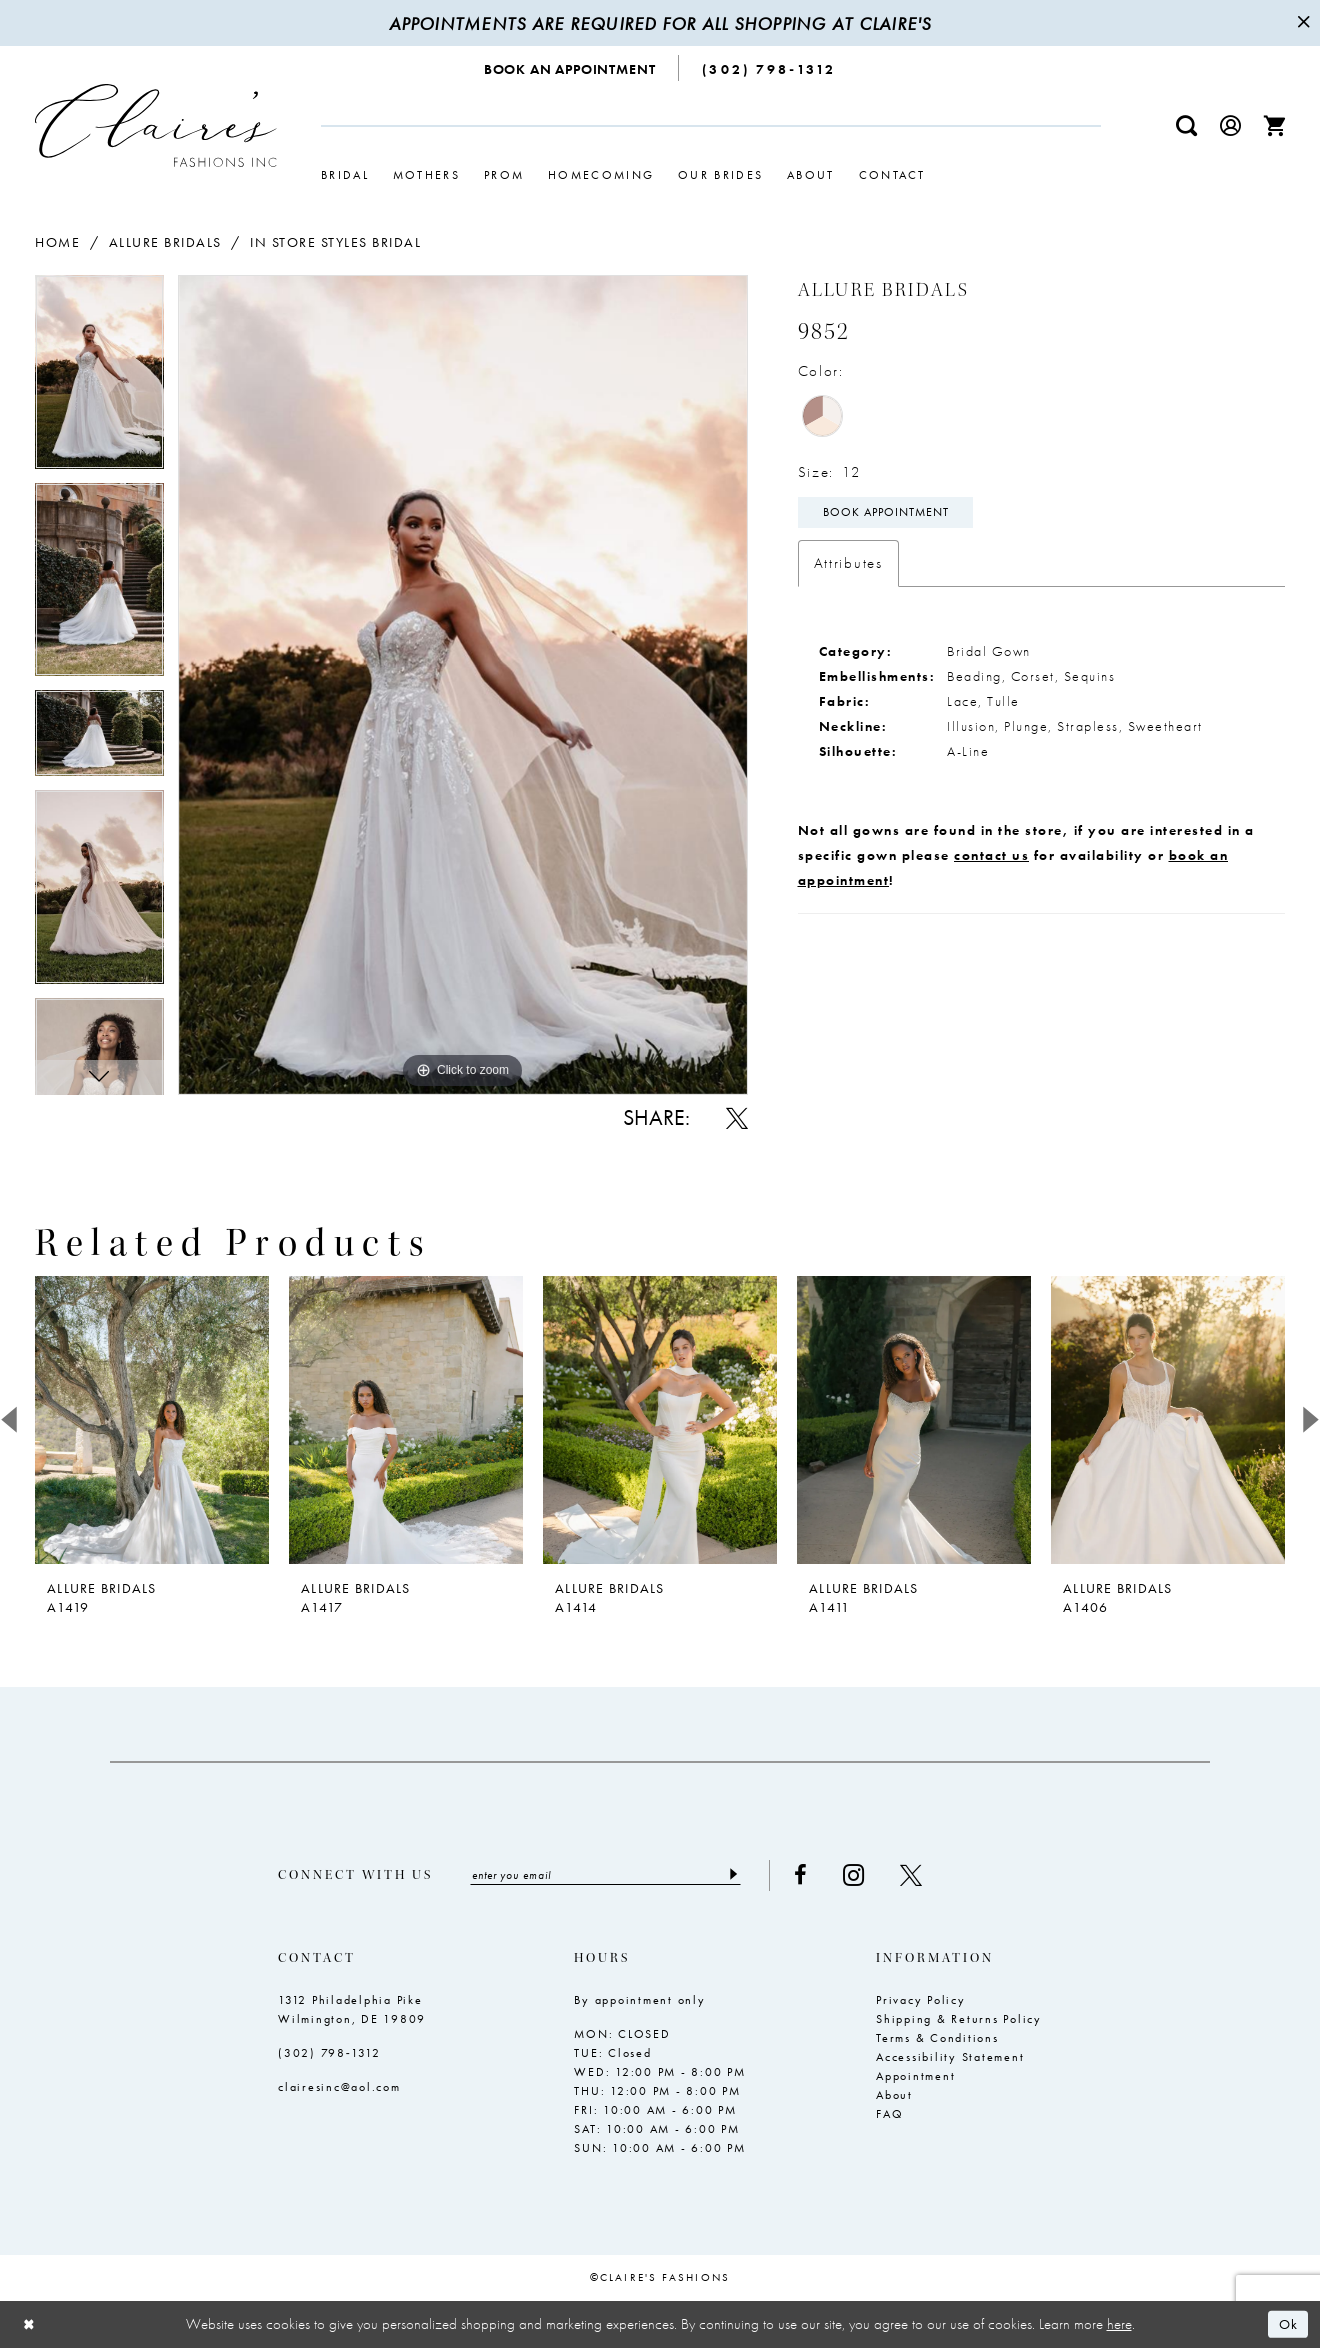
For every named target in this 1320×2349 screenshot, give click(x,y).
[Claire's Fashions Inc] (156, 125)
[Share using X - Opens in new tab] (737, 1118)
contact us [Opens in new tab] (991, 857)
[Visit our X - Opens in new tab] (923, 1876)
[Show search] (1187, 125)
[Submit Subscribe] (744, 1876)
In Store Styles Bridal (335, 242)
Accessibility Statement (950, 2058)
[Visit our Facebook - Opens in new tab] (812, 1876)
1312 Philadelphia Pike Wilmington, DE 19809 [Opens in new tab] (352, 2010)
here (1119, 2325)
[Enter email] (611, 1876)
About (894, 2096)
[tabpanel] (99, 379)
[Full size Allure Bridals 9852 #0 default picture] (463, 684)
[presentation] (152, 1420)
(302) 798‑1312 (329, 2054)
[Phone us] (769, 68)
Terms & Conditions (937, 2039)
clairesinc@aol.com (339, 2088)
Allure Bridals (165, 242)
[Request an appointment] (570, 68)
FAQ (889, 2115)
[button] (1231, 125)
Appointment (915, 2077)
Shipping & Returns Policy (959, 2020)
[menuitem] (570, 68)
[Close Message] (1302, 23)
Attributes (848, 565)
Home (57, 242)
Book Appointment (887, 514)
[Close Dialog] (30, 2325)
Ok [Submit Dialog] (1287, 2325)
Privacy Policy (921, 2001)
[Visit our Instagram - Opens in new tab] (865, 1875)
